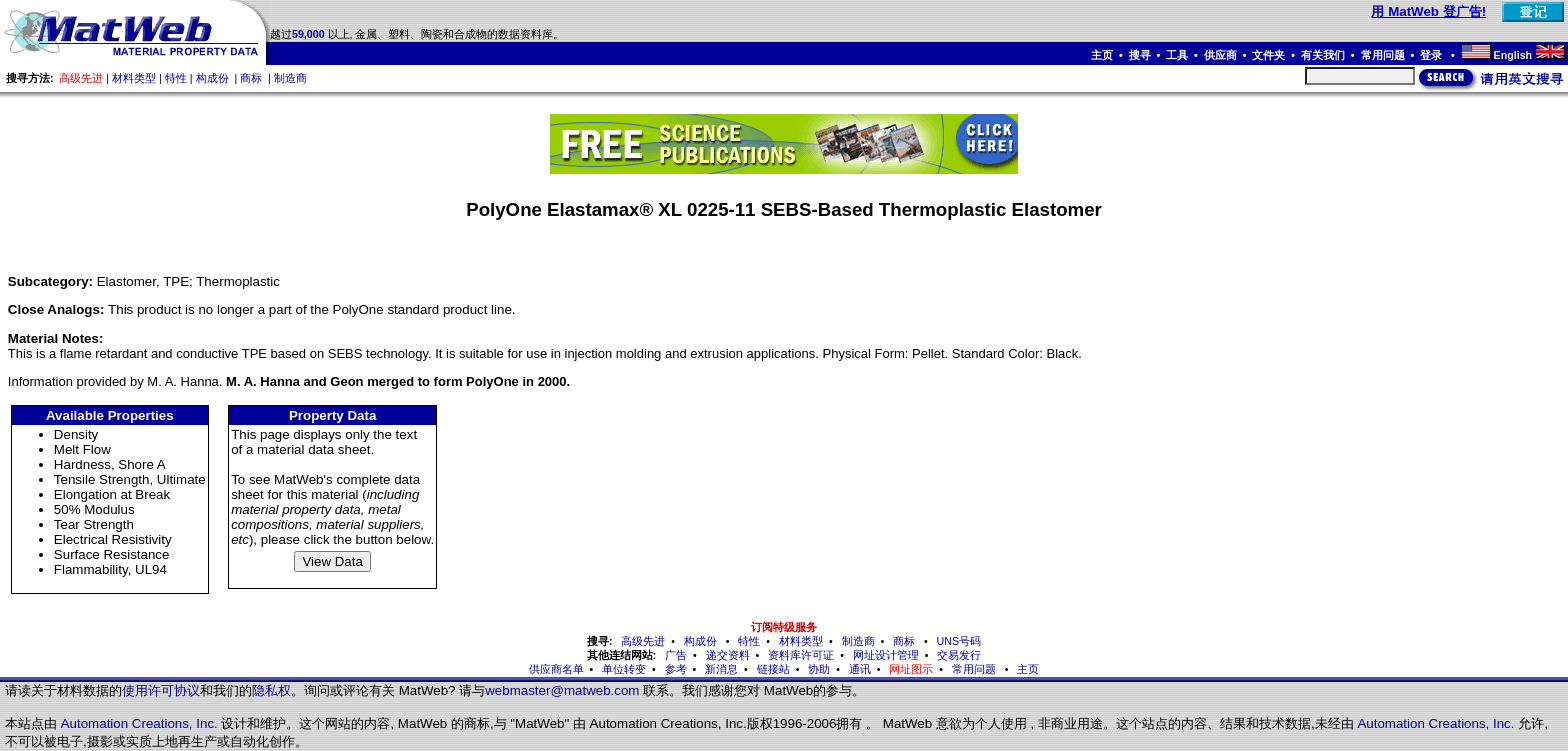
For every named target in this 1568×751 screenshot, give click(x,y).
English (1513, 55)
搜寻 (1140, 55)
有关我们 (1323, 55)
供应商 (1220, 55)
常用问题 (1383, 55)
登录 (1432, 55)
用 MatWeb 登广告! (1428, 11)
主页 (1102, 55)
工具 (1177, 55)
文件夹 (1268, 55)
